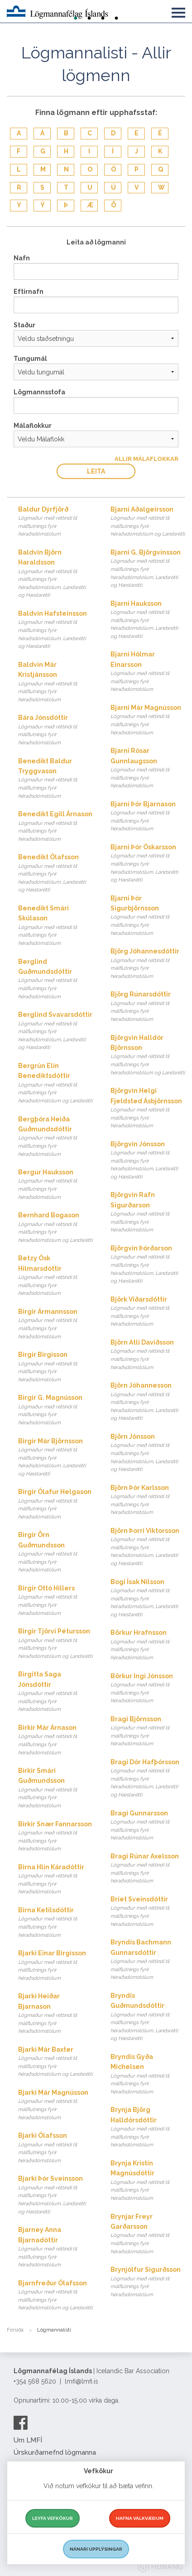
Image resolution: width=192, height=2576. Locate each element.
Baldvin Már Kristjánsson (55, 682)
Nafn (22, 258)
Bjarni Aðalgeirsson (147, 522)
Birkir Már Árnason (55, 1740)
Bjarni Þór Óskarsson (147, 863)
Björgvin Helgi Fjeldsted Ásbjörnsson (147, 1108)
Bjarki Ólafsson (55, 2148)
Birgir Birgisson (55, 1367)
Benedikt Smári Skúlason (55, 926)
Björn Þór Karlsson (147, 1500)
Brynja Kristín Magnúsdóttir (147, 2181)
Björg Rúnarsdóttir (147, 1007)
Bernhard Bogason (55, 1227)
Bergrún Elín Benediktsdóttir (55, 1083)
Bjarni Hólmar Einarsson (147, 672)
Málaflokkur (33, 425)
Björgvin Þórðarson (147, 1265)
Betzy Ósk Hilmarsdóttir (55, 1276)
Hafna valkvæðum (139, 2518)
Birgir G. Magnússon (55, 1410)
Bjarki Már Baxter (55, 2062)
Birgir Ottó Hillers (55, 1601)
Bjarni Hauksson (147, 620)
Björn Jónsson (147, 1453)
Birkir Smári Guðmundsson (55, 1788)
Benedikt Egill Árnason (55, 826)
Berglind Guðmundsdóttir (55, 979)
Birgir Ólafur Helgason (55, 1504)
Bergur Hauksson (55, 1184)
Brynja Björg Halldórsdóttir (147, 2127)
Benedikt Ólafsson (55, 873)
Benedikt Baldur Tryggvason (55, 778)
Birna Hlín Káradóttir (55, 1879)
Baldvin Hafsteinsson (55, 630)
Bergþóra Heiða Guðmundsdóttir (55, 1137)
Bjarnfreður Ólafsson (55, 2295)
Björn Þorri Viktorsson (147, 1547)
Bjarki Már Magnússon (55, 2105)
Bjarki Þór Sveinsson (55, 2195)
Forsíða (15, 2330)
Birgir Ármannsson (55, 1324)
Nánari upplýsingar (96, 2549)
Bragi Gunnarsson (147, 1826)
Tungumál (30, 358)
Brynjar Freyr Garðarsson (147, 2234)
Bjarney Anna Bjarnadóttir (55, 2247)
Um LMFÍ (28, 2440)
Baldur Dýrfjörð (55, 522)
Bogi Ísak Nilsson (147, 1598)
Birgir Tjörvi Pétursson (55, 1644)
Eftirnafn (28, 291)
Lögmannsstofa (39, 392)
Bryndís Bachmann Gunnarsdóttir (147, 1960)
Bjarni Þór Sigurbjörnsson (147, 916)
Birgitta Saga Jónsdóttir (55, 1692)
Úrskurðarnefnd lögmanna (55, 2452)
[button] (178, 11)
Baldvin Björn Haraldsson (55, 574)
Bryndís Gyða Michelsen (147, 2074)
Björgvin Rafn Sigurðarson (147, 1212)
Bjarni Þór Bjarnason (147, 816)
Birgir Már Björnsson (55, 1457)
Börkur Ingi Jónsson (147, 1688)
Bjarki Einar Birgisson (55, 1965)
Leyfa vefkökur (52, 2518)
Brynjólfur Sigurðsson (147, 2282)
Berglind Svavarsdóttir (55, 1031)
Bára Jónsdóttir (55, 730)
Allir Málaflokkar (146, 458)
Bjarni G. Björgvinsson (147, 569)
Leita (96, 471)
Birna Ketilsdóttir (55, 1922)
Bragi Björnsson (147, 1731)
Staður (24, 325)
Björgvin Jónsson (147, 1160)
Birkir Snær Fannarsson (55, 1836)
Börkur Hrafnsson (147, 1645)
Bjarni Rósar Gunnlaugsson (147, 768)
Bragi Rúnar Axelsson (147, 1869)
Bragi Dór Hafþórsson (147, 1778)
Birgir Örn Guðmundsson (55, 1552)
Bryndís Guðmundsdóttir (147, 2017)
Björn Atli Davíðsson (147, 1355)
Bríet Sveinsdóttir (147, 1912)
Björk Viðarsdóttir (147, 1312)
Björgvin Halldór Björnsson (147, 1055)
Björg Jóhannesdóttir (147, 964)
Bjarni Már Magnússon (147, 720)
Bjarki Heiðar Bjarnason (55, 2013)
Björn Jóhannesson (147, 1402)
